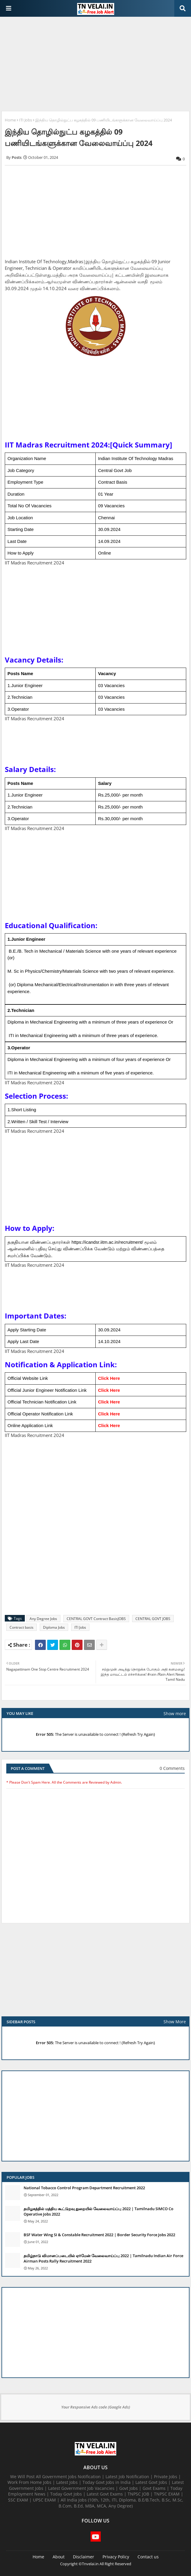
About (59, 2557)
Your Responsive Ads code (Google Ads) (95, 2407)
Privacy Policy (116, 2557)
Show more (175, 1713)
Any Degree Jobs (43, 1618)
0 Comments (172, 1768)
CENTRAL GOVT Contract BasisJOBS (96, 1618)
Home (10, 120)
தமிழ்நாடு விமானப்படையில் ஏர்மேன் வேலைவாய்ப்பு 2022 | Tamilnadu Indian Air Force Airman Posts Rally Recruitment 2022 (103, 2258)
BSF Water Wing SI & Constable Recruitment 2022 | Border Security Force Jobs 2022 (99, 2234)
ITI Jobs (25, 120)
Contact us (148, 2557)
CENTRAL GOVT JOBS (152, 1618)
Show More (175, 2021)
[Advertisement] (95, 64)
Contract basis (21, 1627)
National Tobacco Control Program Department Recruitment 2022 (84, 2187)
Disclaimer (83, 2557)
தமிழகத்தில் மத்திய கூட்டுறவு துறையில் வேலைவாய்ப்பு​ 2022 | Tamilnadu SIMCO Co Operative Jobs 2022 (98, 2211)
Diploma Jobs (54, 1627)
